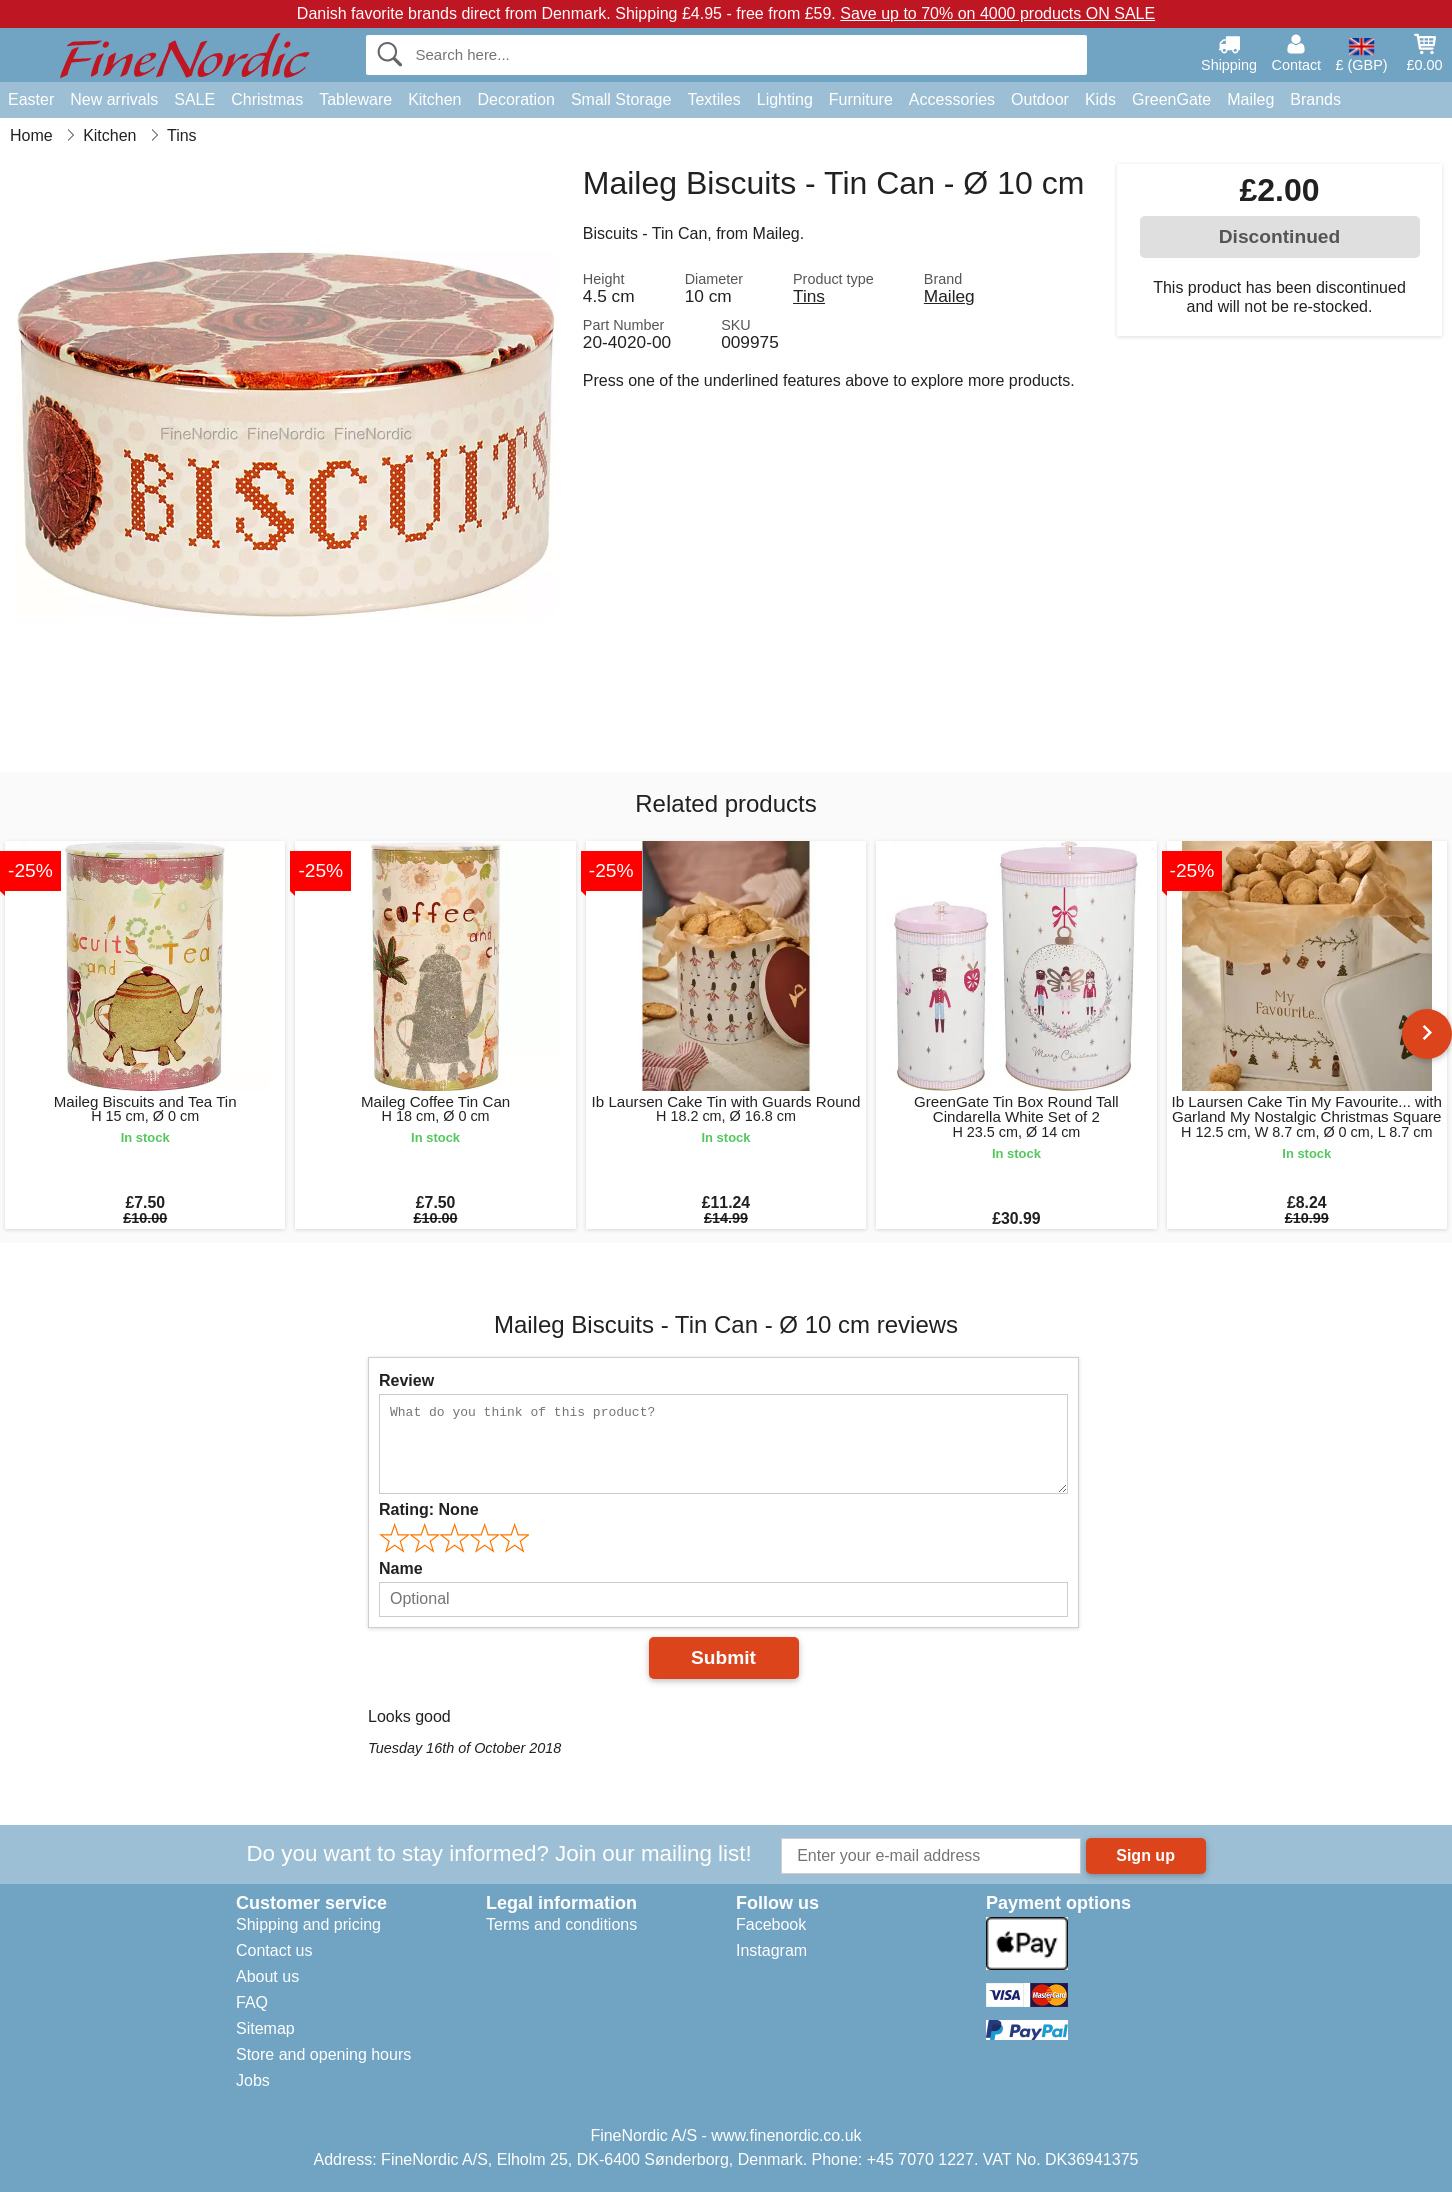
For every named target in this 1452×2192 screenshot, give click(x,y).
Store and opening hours (323, 2054)
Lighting (785, 99)
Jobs (253, 2080)
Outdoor (1040, 99)
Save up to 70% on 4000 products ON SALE (997, 13)
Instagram (771, 1950)
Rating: (429, 1509)
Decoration (516, 99)
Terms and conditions (561, 1924)
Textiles (713, 99)
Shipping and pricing (308, 1924)
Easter (31, 99)
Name (401, 1568)
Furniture (861, 99)
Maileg (1250, 99)
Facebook (771, 1924)
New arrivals (114, 99)
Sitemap (265, 2028)
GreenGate (1171, 99)
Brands (1315, 99)
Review (406, 1380)
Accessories (952, 99)
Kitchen (434, 99)
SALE (194, 99)
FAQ (252, 2002)
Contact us (274, 1950)
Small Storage (621, 99)
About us (267, 1976)
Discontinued (1280, 236)
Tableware (355, 99)
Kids (1100, 99)
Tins (809, 296)
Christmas (267, 99)
